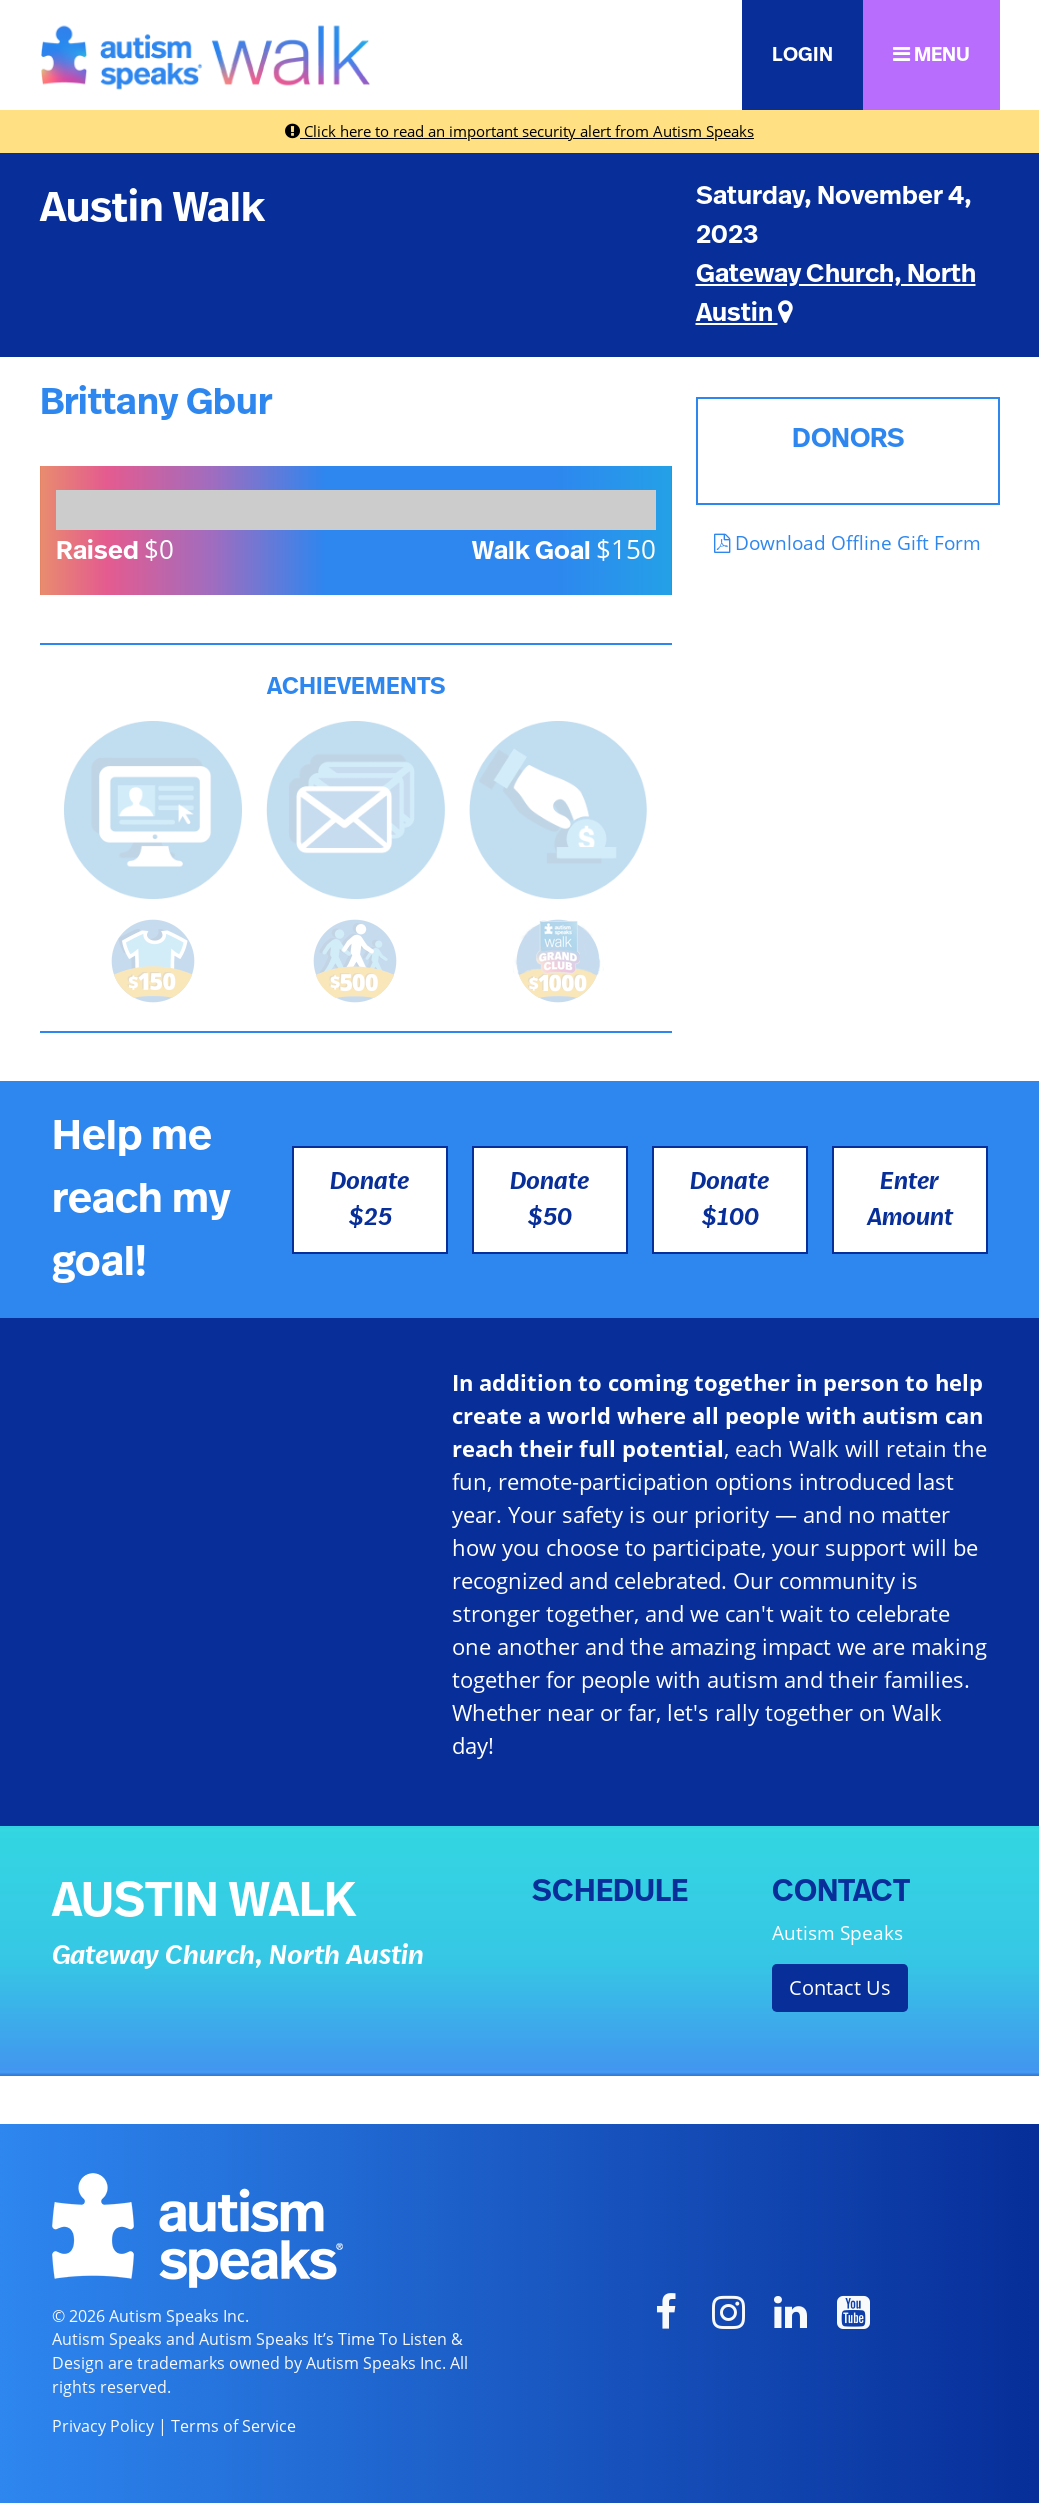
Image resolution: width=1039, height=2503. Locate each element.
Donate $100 (729, 1200)
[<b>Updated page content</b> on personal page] (153, 808)
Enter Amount (910, 1200)
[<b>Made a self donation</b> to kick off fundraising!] (558, 808)
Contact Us (840, 1987)
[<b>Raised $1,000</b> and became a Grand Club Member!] (558, 959)
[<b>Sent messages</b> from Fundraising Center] (355, 808)
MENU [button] (931, 54)
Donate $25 (369, 1200)
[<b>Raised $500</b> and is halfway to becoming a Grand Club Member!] (355, 959)
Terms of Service (233, 2426)
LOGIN (802, 55)
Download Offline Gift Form (847, 542)
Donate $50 (549, 1200)
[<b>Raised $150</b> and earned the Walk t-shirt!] (153, 959)
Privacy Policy (103, 2426)
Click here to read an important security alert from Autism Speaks (519, 131)
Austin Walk (152, 208)
